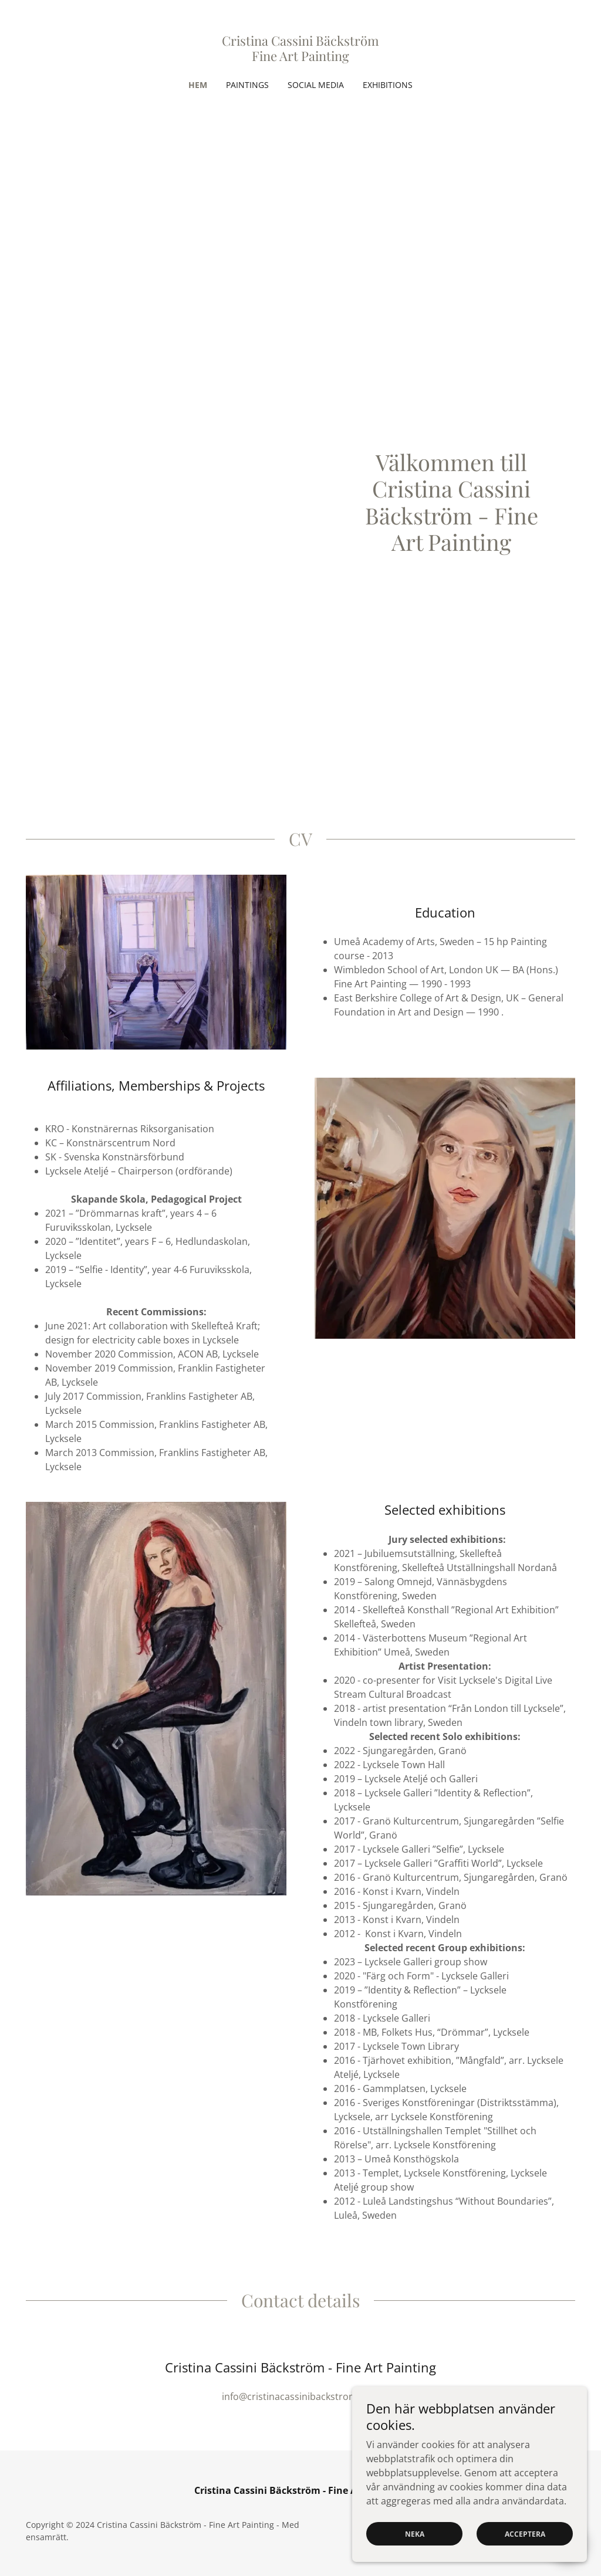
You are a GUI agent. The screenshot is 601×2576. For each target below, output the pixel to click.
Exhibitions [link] (388, 84)
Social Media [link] (316, 84)
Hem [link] (197, 84)
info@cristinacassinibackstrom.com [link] (300, 2396)
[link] (300, 57)
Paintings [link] (247, 84)
